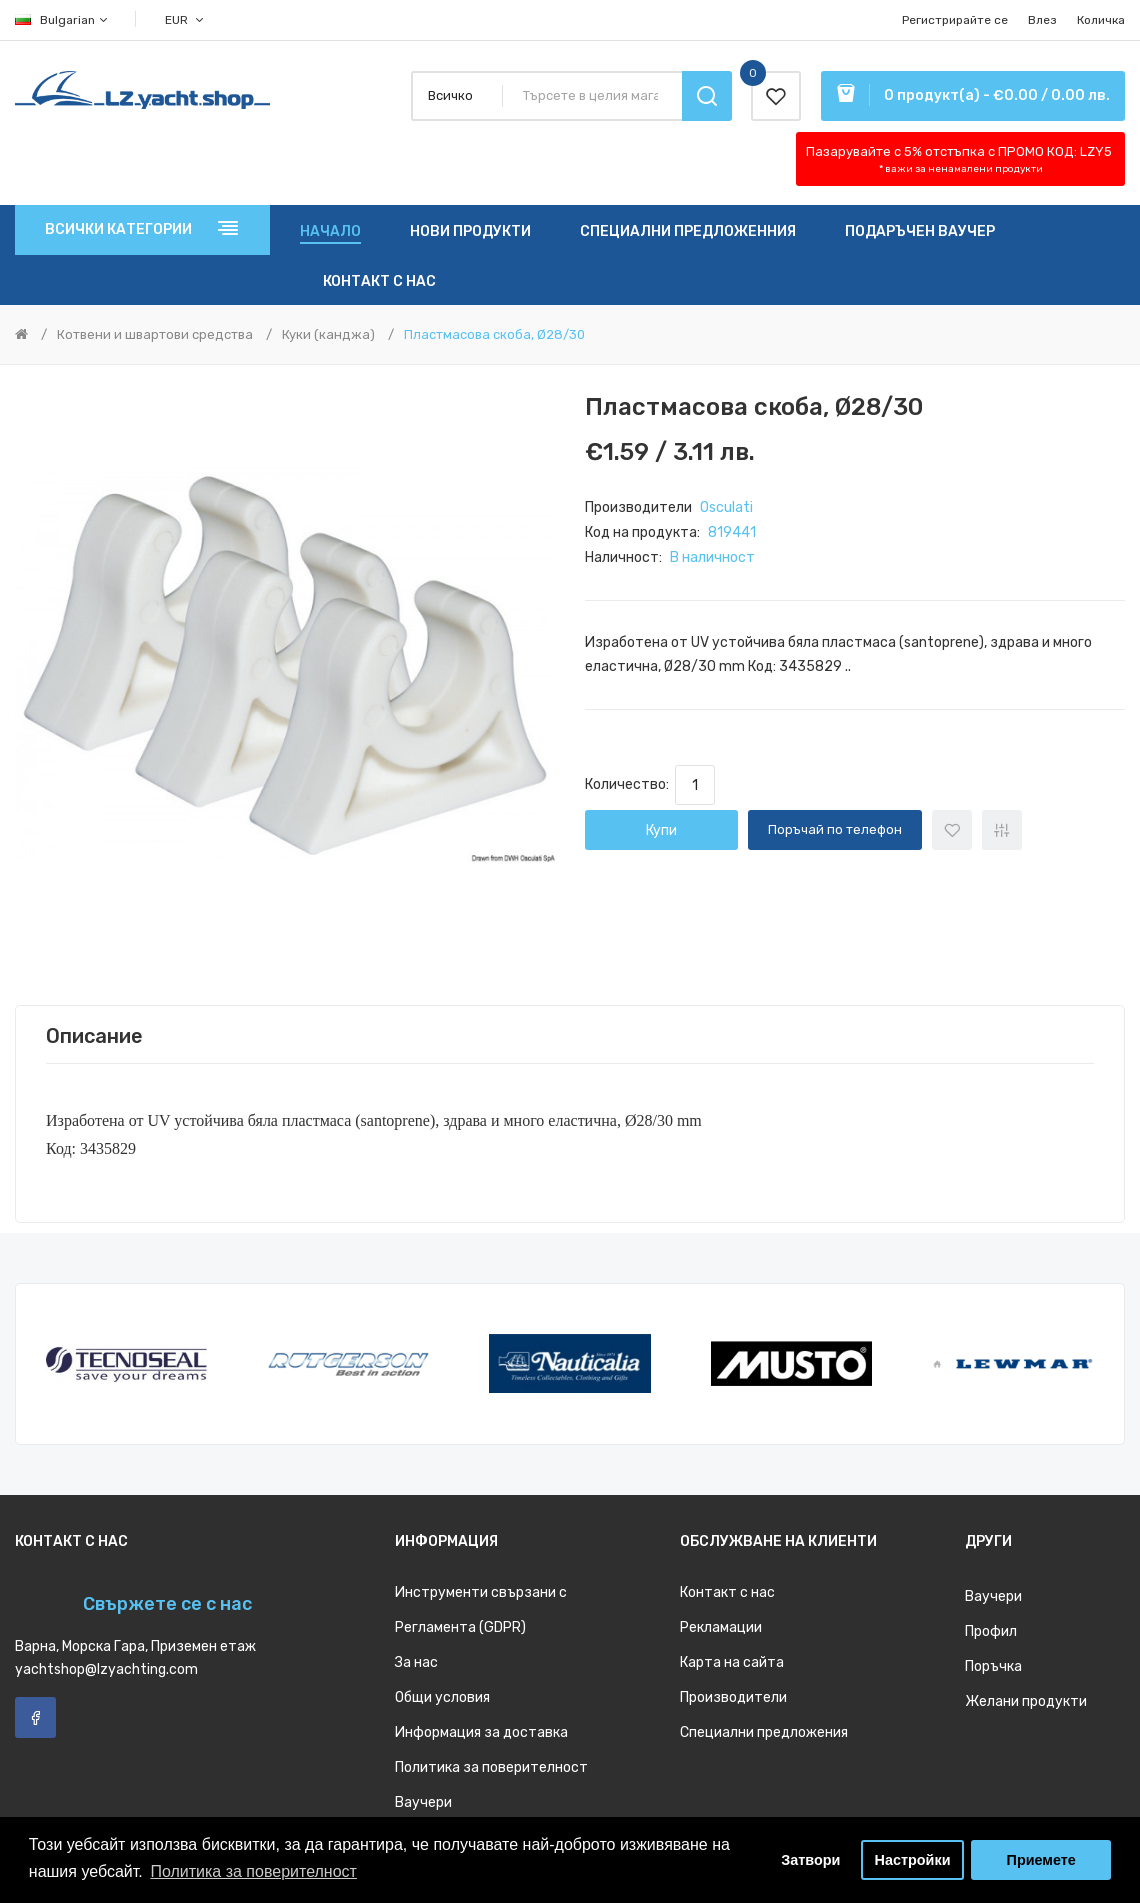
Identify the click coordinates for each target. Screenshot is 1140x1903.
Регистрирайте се (955, 20)
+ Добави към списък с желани (952, 830)
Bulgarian (62, 20)
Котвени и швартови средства (155, 334)
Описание (94, 1036)
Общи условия (442, 1697)
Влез (1042, 20)
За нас (416, 1662)
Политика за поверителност (491, 1767)
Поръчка (993, 1666)
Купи (661, 830)
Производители (733, 1697)
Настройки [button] (913, 1860)
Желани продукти (1026, 1701)
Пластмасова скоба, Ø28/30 (494, 334)
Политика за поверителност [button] (253, 1871)
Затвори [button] (810, 1860)
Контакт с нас (727, 1592)
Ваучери (423, 1802)
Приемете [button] (1041, 1860)
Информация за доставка (481, 1732)
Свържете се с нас (167, 1604)
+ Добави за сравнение (1002, 830)
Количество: (630, 784)
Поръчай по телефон (835, 829)
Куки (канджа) (328, 334)
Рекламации (721, 1627)
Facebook (35, 1717)
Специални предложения (764, 1732)
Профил (991, 1631)
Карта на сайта (732, 1662)
